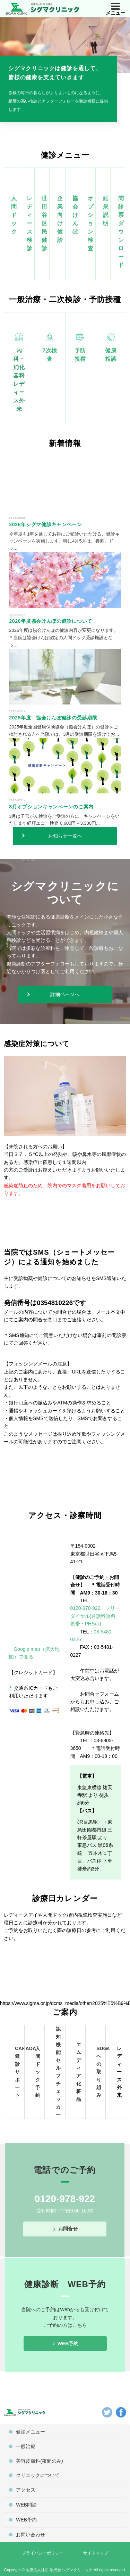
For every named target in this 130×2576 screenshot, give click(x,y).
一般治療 (25, 2446)
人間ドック (14, 215)
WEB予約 (68, 2343)
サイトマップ (95, 2553)
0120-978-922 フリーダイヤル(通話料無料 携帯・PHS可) (95, 1616)
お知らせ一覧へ (65, 836)
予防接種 (80, 355)
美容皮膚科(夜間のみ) (39, 2461)
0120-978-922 (65, 2198)
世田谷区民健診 (44, 223)
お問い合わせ (30, 2534)
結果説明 (106, 210)
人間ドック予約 (37, 2072)
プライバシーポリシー (42, 2553)
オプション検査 (91, 223)
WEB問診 (26, 2505)
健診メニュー (30, 2432)
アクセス (25, 2490)
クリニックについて (38, 2475)
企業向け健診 (60, 219)
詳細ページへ (64, 994)
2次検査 (49, 355)
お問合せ (68, 2229)
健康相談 (111, 355)
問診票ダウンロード (121, 231)
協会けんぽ (75, 215)
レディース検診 (30, 223)
